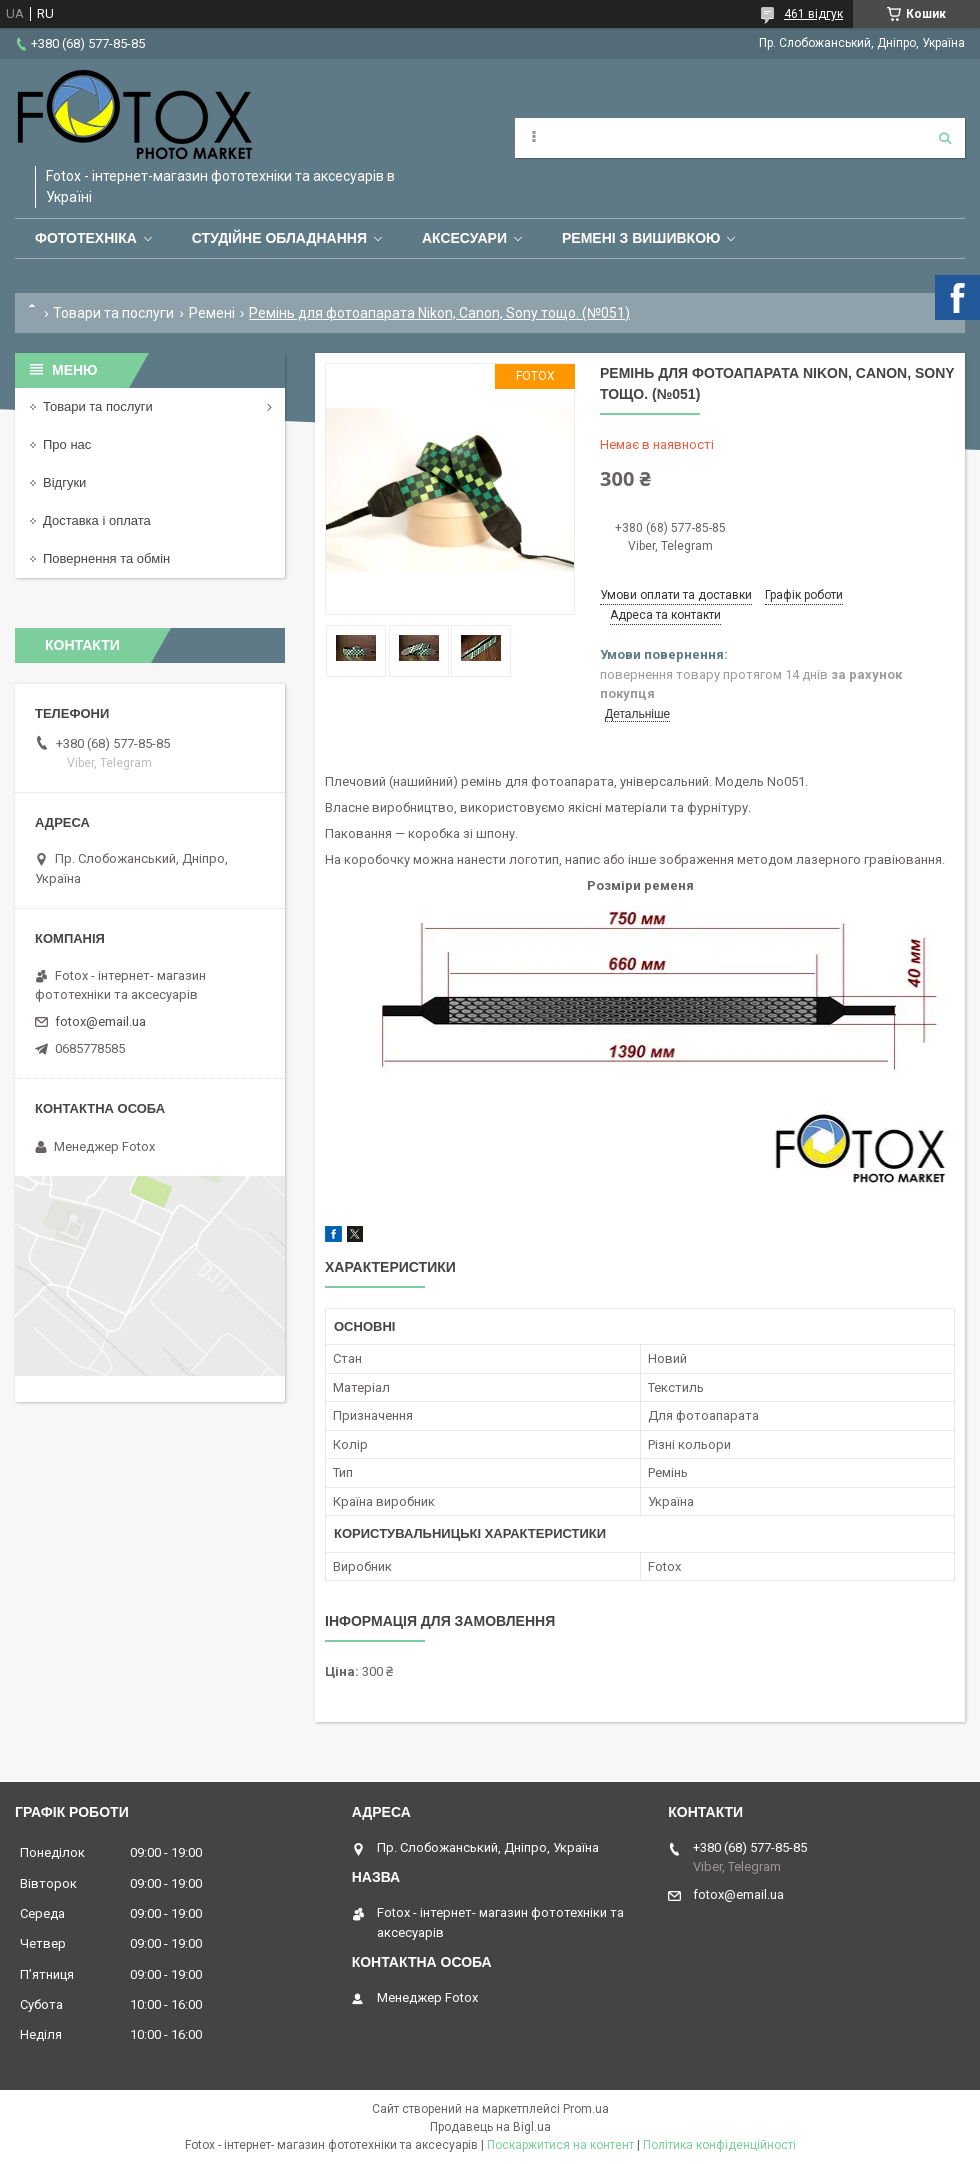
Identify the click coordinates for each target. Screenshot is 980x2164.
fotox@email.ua (100, 1021)
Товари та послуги (113, 313)
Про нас (67, 444)
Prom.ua (586, 2109)
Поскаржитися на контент (560, 2145)
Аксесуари (464, 238)
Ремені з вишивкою (641, 238)
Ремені (212, 313)
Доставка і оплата (97, 520)
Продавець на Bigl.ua (490, 2127)
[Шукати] (945, 138)
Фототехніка (86, 238)
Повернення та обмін (106, 558)
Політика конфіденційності (719, 2145)
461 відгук (813, 14)
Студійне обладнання (279, 238)
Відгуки (64, 482)
